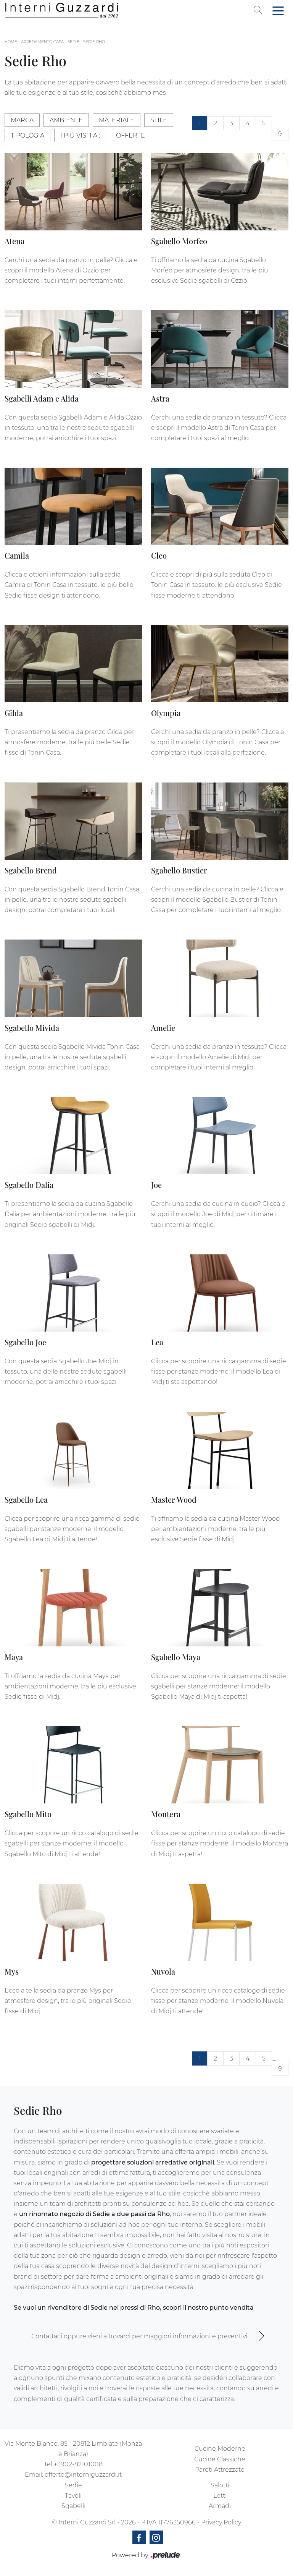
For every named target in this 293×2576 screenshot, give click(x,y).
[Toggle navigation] (278, 10)
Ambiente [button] (66, 120)
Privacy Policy (221, 2522)
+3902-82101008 (78, 2464)
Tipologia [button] (27, 135)
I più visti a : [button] (80, 135)
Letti (220, 2495)
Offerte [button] (130, 135)
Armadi (220, 2506)
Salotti (220, 2485)
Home (11, 41)
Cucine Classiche (219, 2459)
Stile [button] (158, 120)
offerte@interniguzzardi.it (83, 2474)
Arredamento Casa (42, 41)
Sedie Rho (94, 41)
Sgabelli (73, 2506)
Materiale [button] (116, 120)
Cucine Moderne (220, 2448)
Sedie (73, 41)
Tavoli (73, 2495)
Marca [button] (22, 120)
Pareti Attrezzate (220, 2469)
